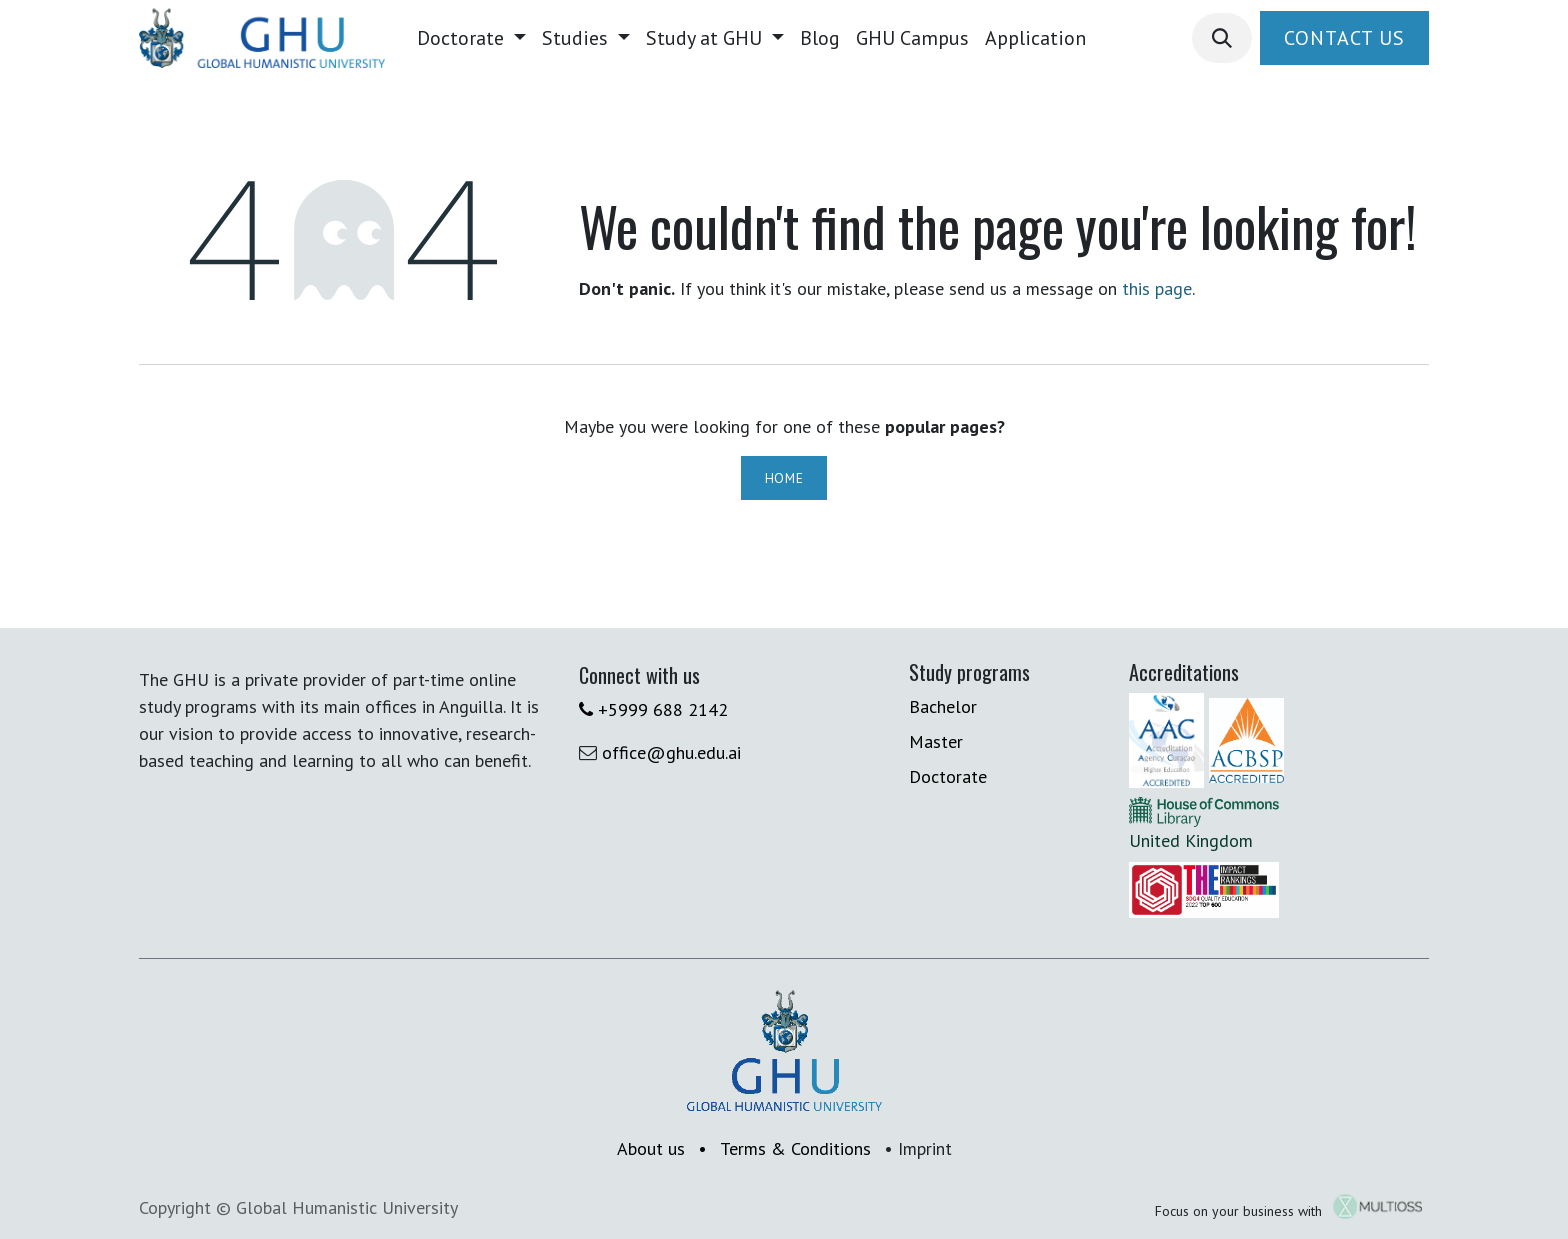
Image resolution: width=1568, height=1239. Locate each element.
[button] (1222, 38)
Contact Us (1344, 38)
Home (784, 478)
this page (1157, 288)
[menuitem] (471, 38)
